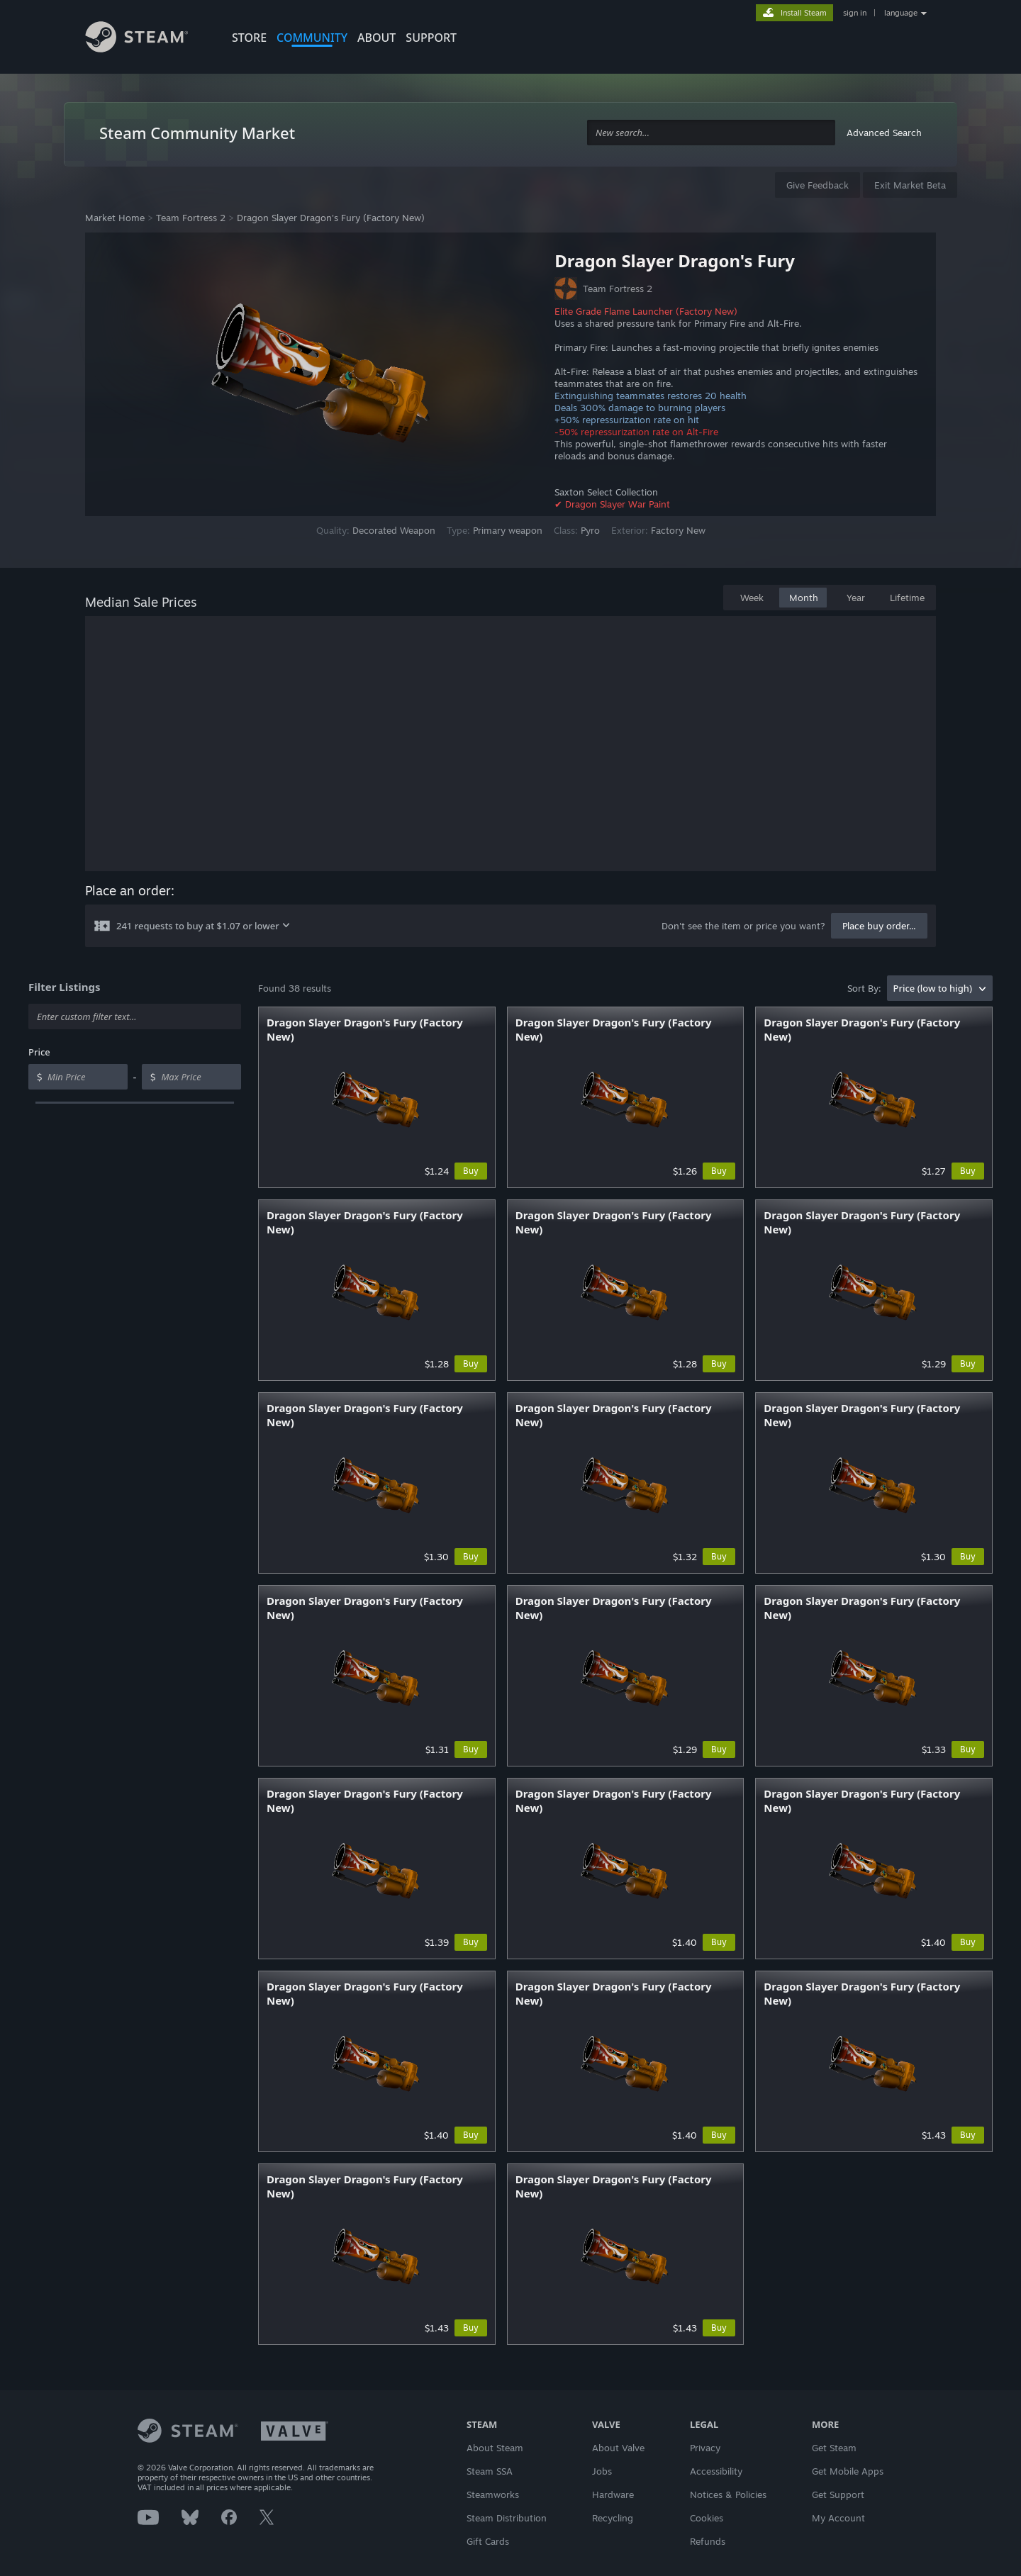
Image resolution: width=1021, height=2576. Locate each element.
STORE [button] (249, 37)
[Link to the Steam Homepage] (147, 39)
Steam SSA (490, 2471)
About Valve (618, 2447)
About (376, 37)
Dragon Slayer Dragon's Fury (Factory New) (331, 217)
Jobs (602, 2471)
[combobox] (711, 133)
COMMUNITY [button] (312, 37)
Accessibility (716, 2471)
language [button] (900, 13)
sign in (854, 13)
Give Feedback (817, 185)
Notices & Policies (728, 2494)
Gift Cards (488, 2541)
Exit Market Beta (910, 185)
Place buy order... (879, 925)
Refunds (707, 2541)
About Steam (495, 2447)
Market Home (115, 217)
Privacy (705, 2447)
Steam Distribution (507, 2518)
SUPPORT (431, 37)
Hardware (613, 2494)
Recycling (612, 2518)
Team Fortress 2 (190, 217)
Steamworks (493, 2494)
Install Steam (804, 13)
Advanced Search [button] (884, 132)
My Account (838, 2518)
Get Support (838, 2494)
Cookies (706, 2518)
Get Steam (834, 2447)
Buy (471, 1170)
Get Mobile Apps (847, 2471)
